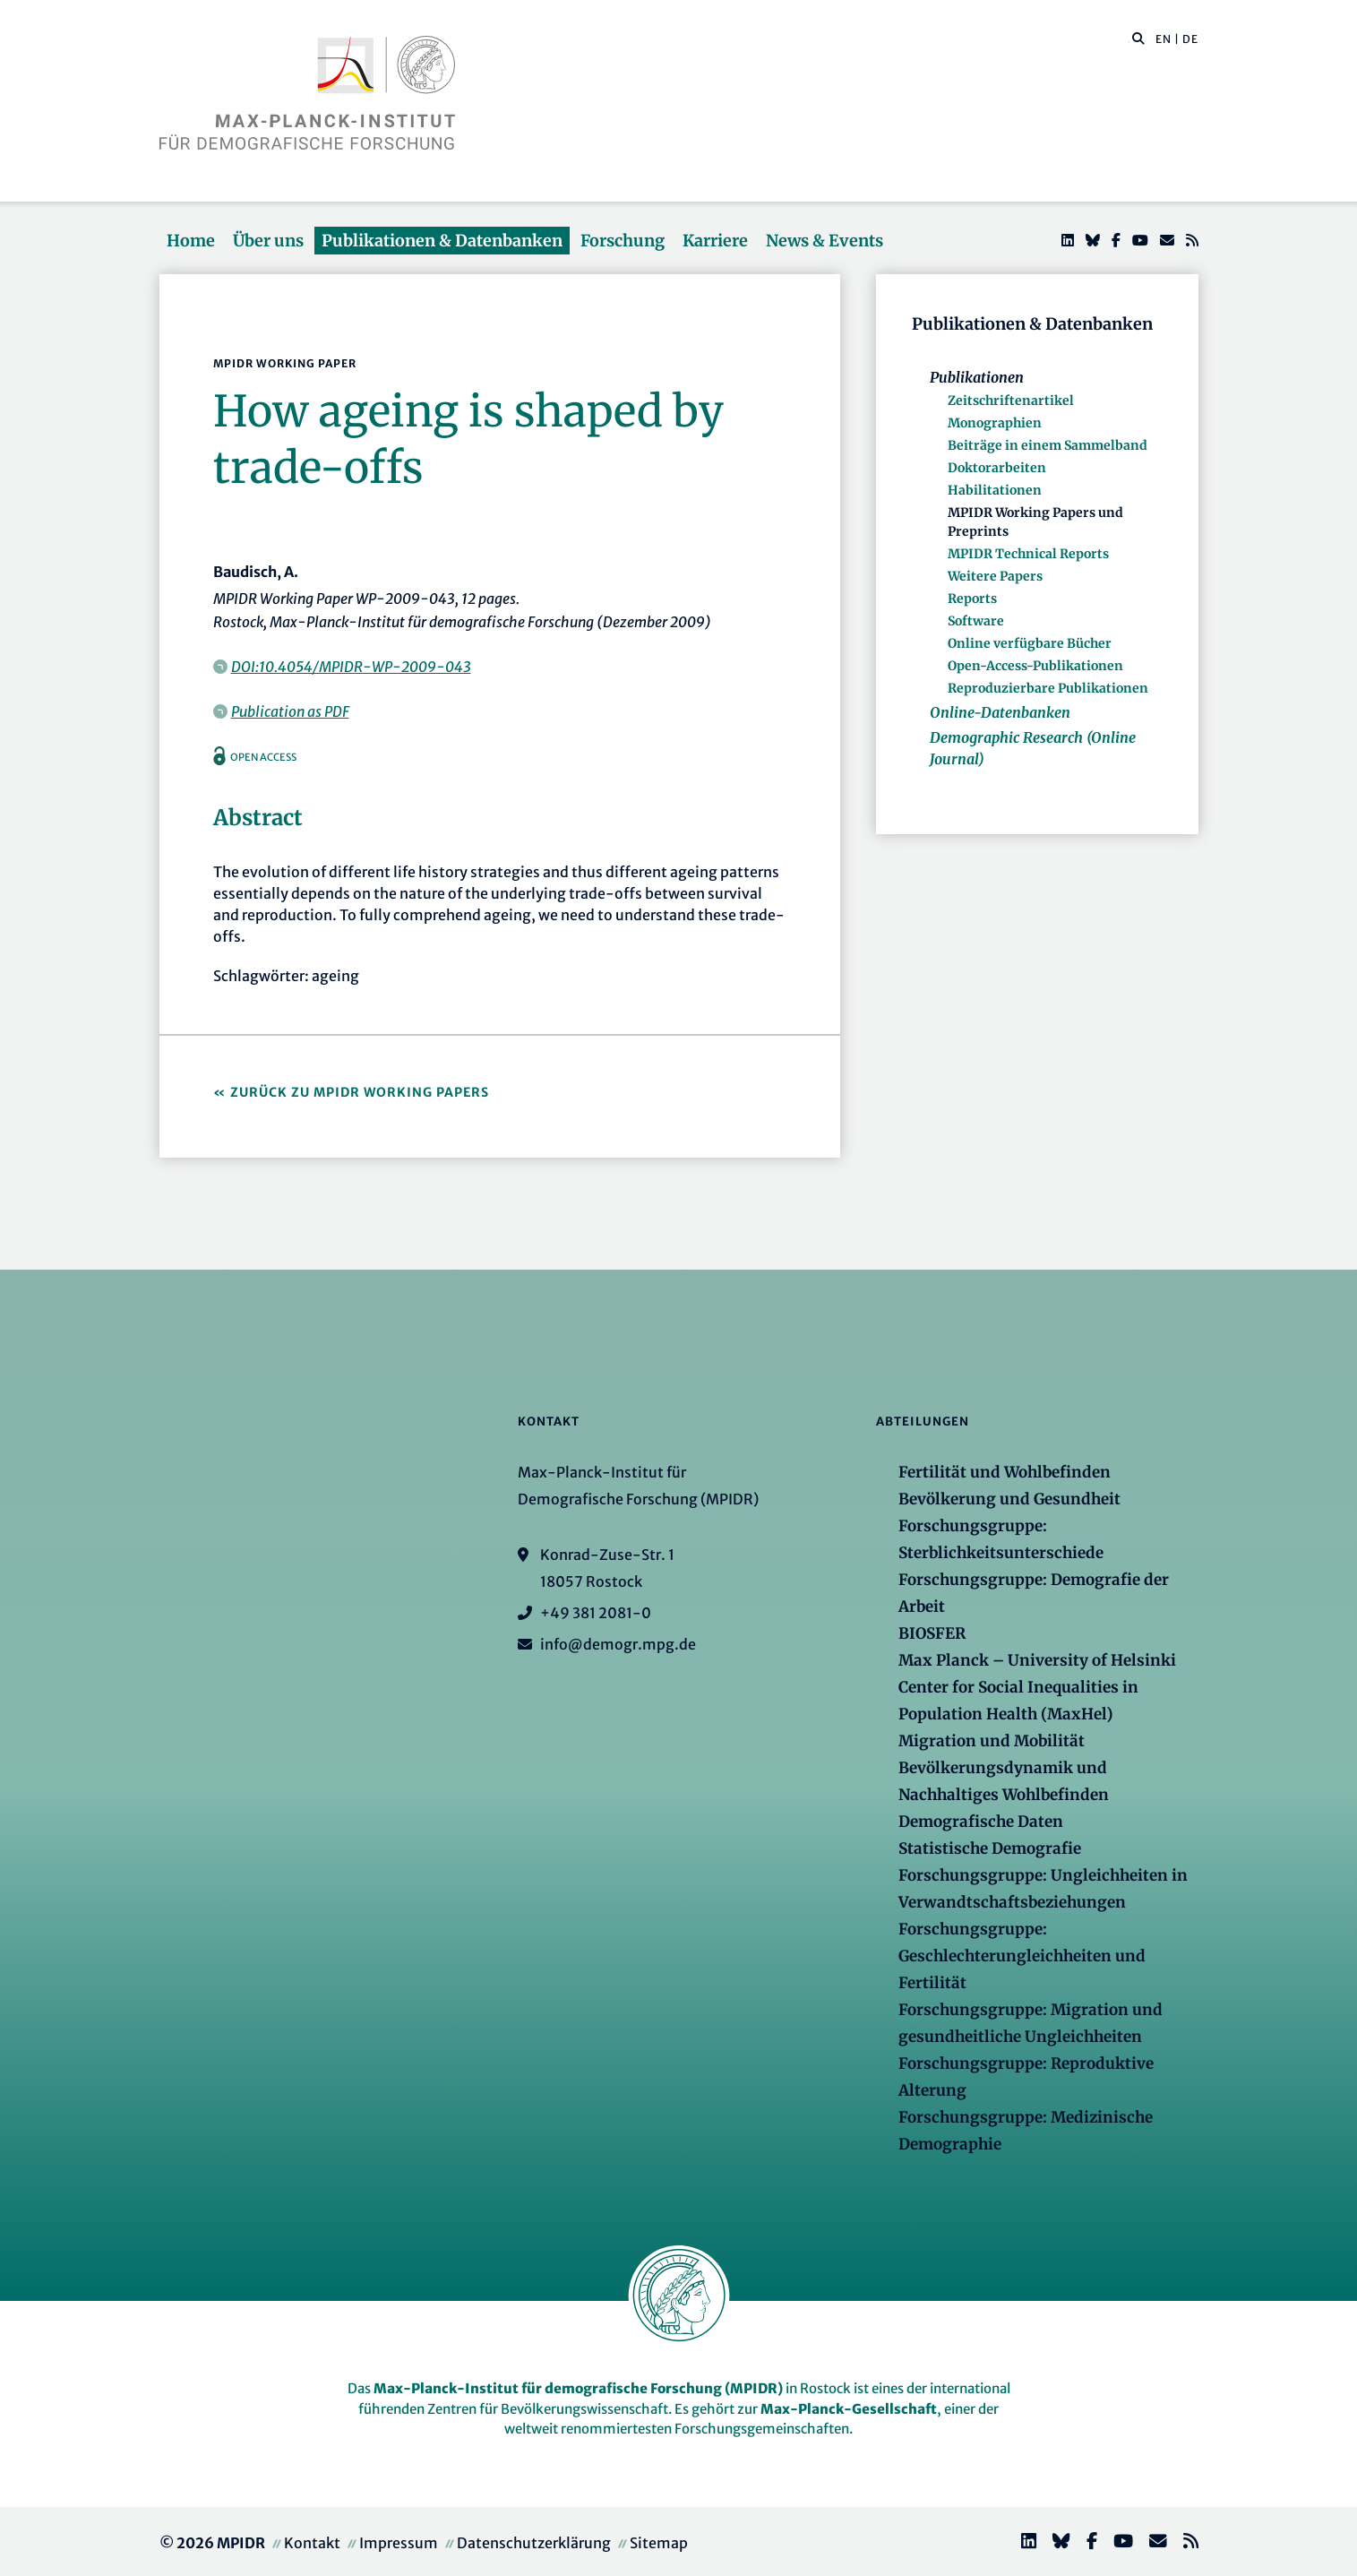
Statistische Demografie (989, 1848)
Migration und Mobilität (991, 1741)
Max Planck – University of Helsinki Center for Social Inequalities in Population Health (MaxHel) (1037, 1687)
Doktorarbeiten (997, 468)
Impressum (398, 2543)
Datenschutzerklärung (534, 2543)
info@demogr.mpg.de (618, 1644)
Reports (972, 598)
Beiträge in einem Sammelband (1047, 445)
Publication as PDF (290, 711)
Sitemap (659, 2543)
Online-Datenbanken (1000, 712)
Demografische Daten (980, 1821)
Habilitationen (995, 490)
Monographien (995, 423)
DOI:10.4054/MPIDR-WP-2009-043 (351, 667)
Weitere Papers (995, 576)
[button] (1138, 38)
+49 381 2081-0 (595, 1613)
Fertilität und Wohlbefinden (1004, 1472)
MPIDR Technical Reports (1028, 554)
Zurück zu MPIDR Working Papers (359, 1092)
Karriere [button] (715, 240)
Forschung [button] (622, 240)
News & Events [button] (824, 240)
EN (1163, 39)
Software (976, 621)
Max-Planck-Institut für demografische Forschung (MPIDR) (578, 2388)
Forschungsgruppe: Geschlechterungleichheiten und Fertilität (1022, 1956)
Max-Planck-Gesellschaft (848, 2408)
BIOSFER (932, 1633)
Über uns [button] (268, 240)
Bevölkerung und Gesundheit (1009, 1499)
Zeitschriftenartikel (1011, 400)
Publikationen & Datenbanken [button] (442, 240)
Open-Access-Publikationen (1035, 666)
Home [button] (191, 240)
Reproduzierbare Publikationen (1048, 688)
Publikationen (977, 377)
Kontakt (312, 2543)
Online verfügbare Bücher (1030, 643)
